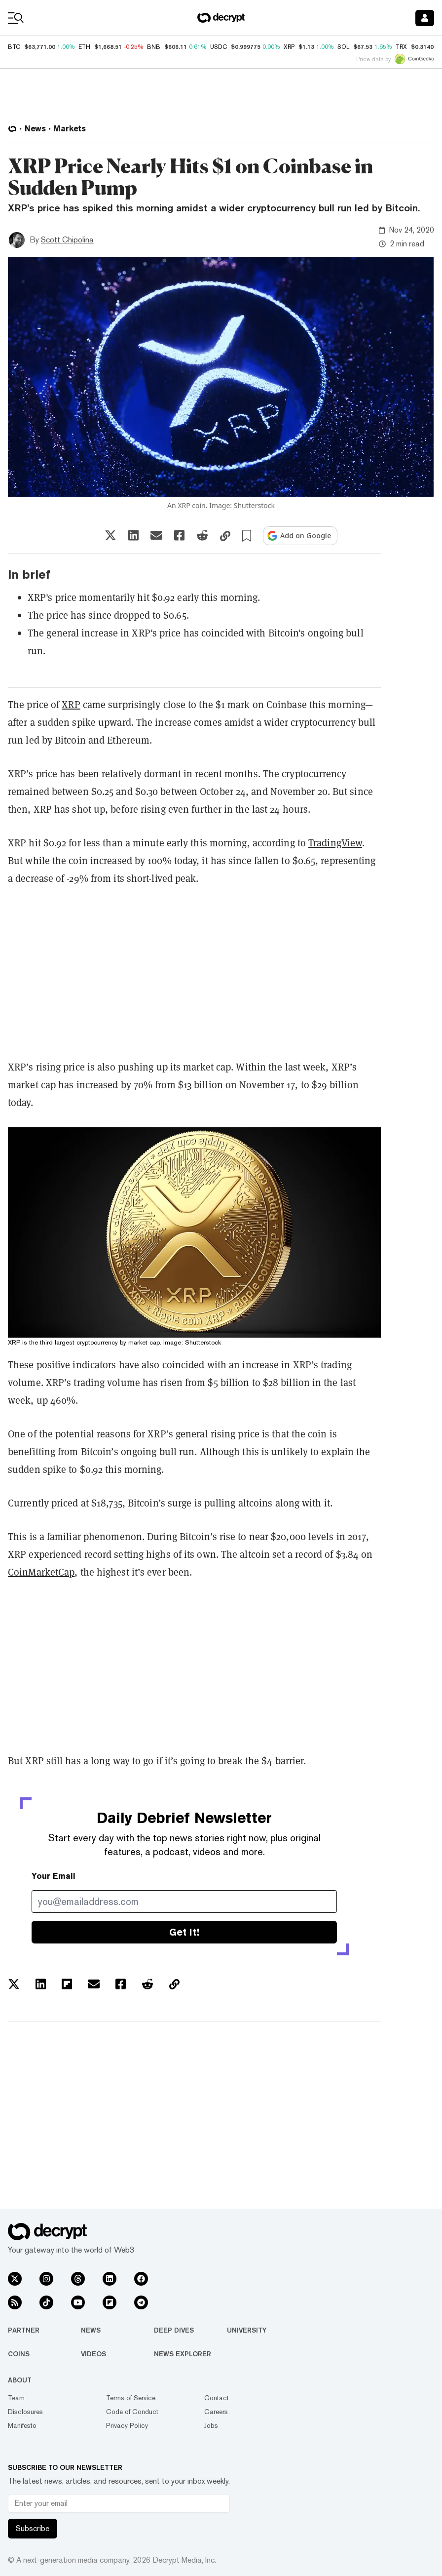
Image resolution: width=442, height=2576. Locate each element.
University (246, 2330)
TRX (401, 46)
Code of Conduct (132, 2412)
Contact (216, 2398)
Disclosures (25, 2412)
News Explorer (182, 2354)
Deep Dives (174, 2330)
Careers (216, 2412)
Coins (19, 2354)
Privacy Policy (127, 2425)
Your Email (53, 1876)
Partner (23, 2330)
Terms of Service (130, 2398)
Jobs (211, 2425)
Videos (93, 2354)
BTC (14, 46)
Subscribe (32, 2528)
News (91, 2330)
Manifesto (22, 2425)
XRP (71, 704)
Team (16, 2398)
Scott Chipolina (67, 239)
